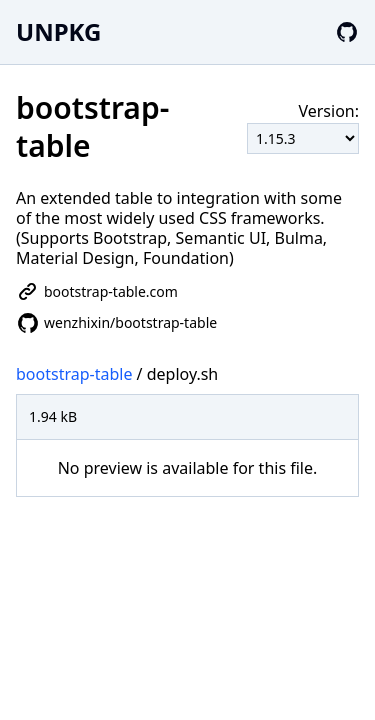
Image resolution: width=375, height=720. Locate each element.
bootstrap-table (74, 374)
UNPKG (58, 31)
